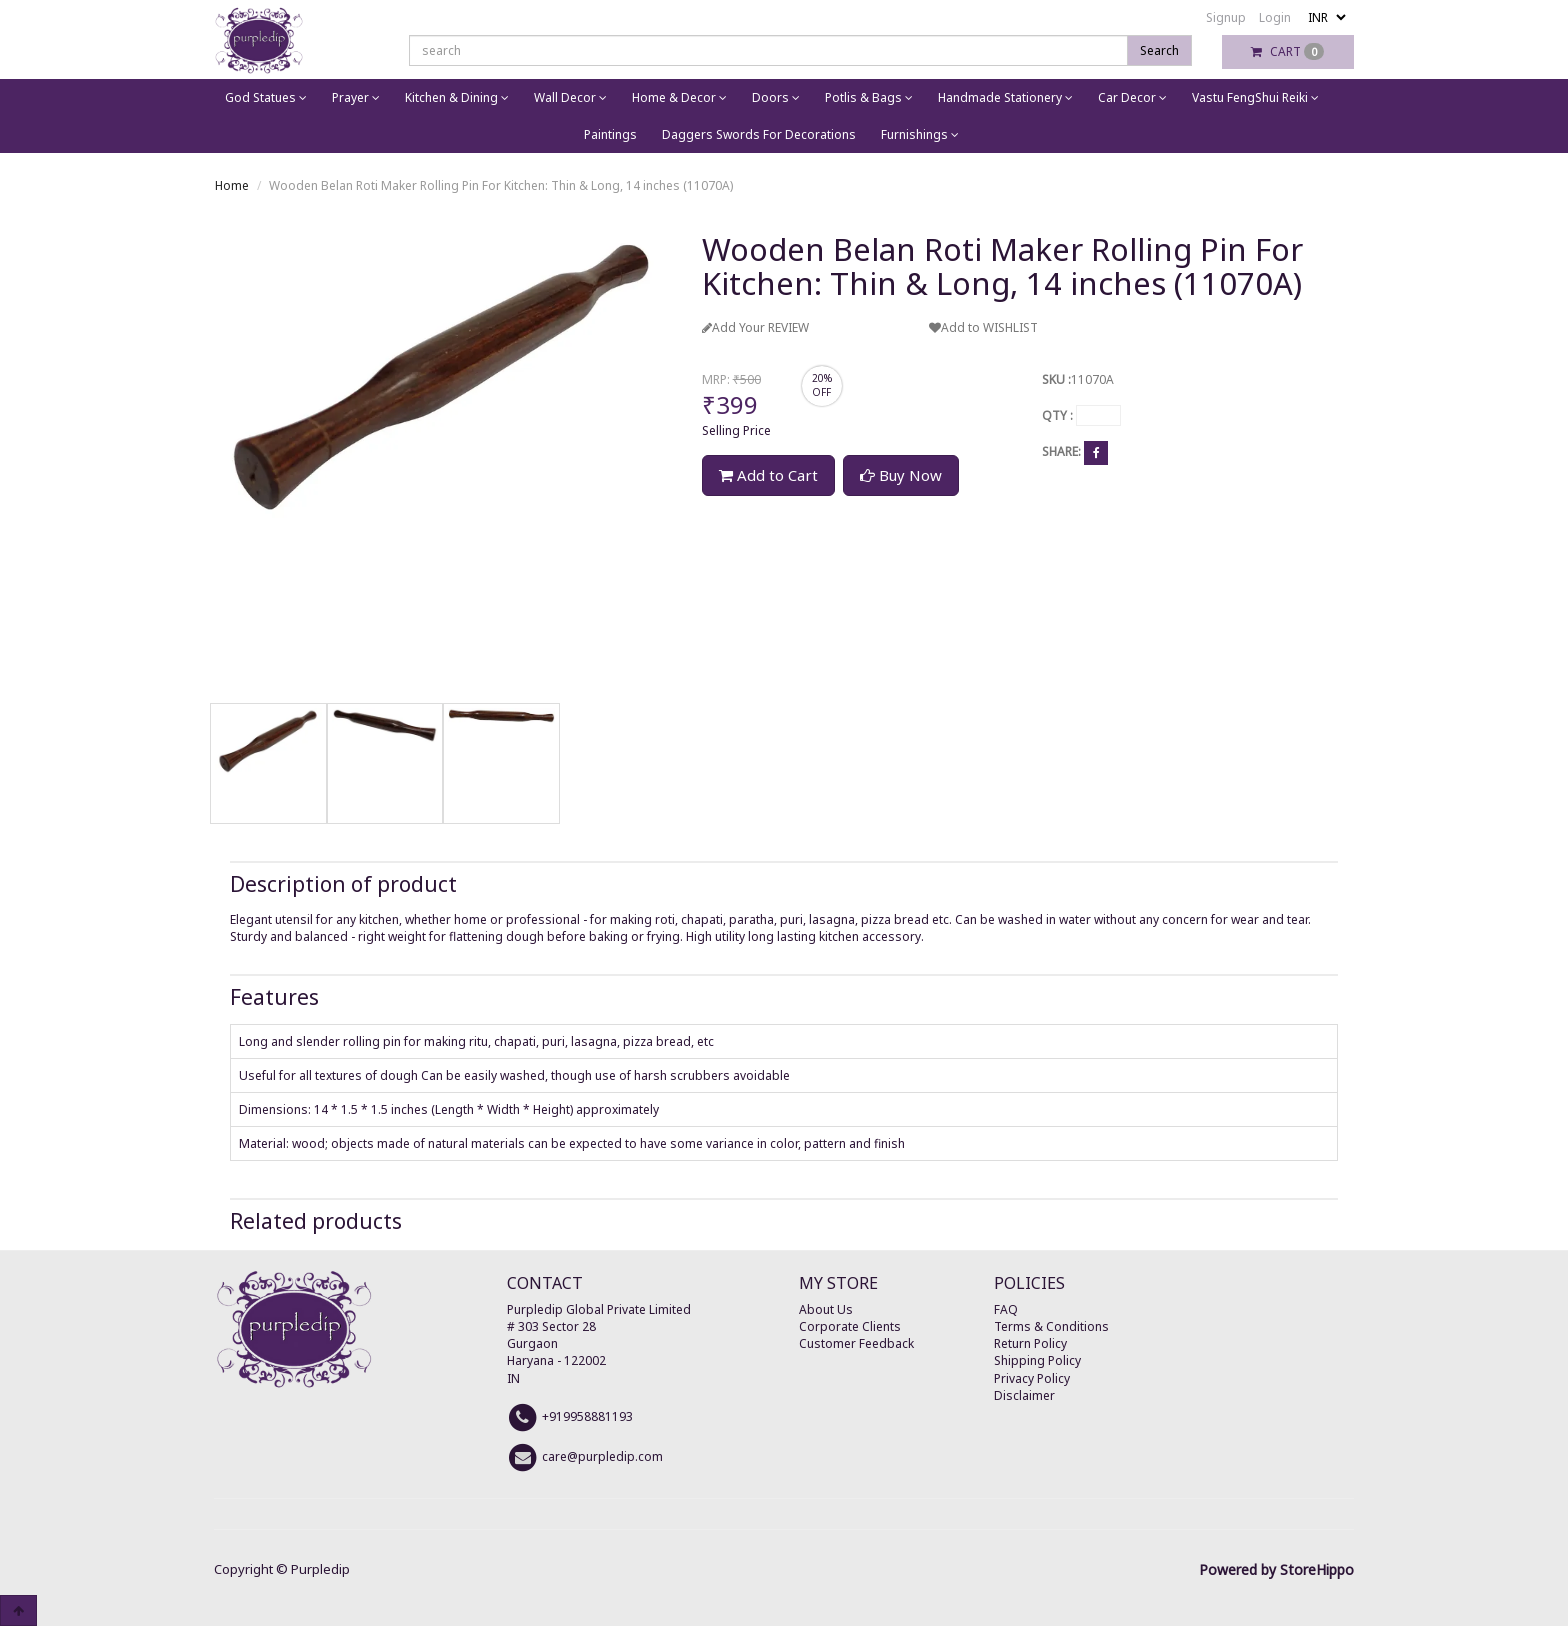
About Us (826, 1309)
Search (1159, 50)
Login (1275, 17)
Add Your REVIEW (755, 327)
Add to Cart (768, 475)
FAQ (1006, 1309)
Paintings (610, 134)
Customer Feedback (856, 1343)
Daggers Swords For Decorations (759, 134)
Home (232, 185)
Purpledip (320, 1569)
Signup (1226, 17)
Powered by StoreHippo (1276, 1569)
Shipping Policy (1037, 1360)
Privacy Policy (1032, 1378)
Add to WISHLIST (983, 327)
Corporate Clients (850, 1326)
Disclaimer (1024, 1395)
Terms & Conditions (1051, 1326)
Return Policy (1030, 1343)
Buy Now (901, 475)
